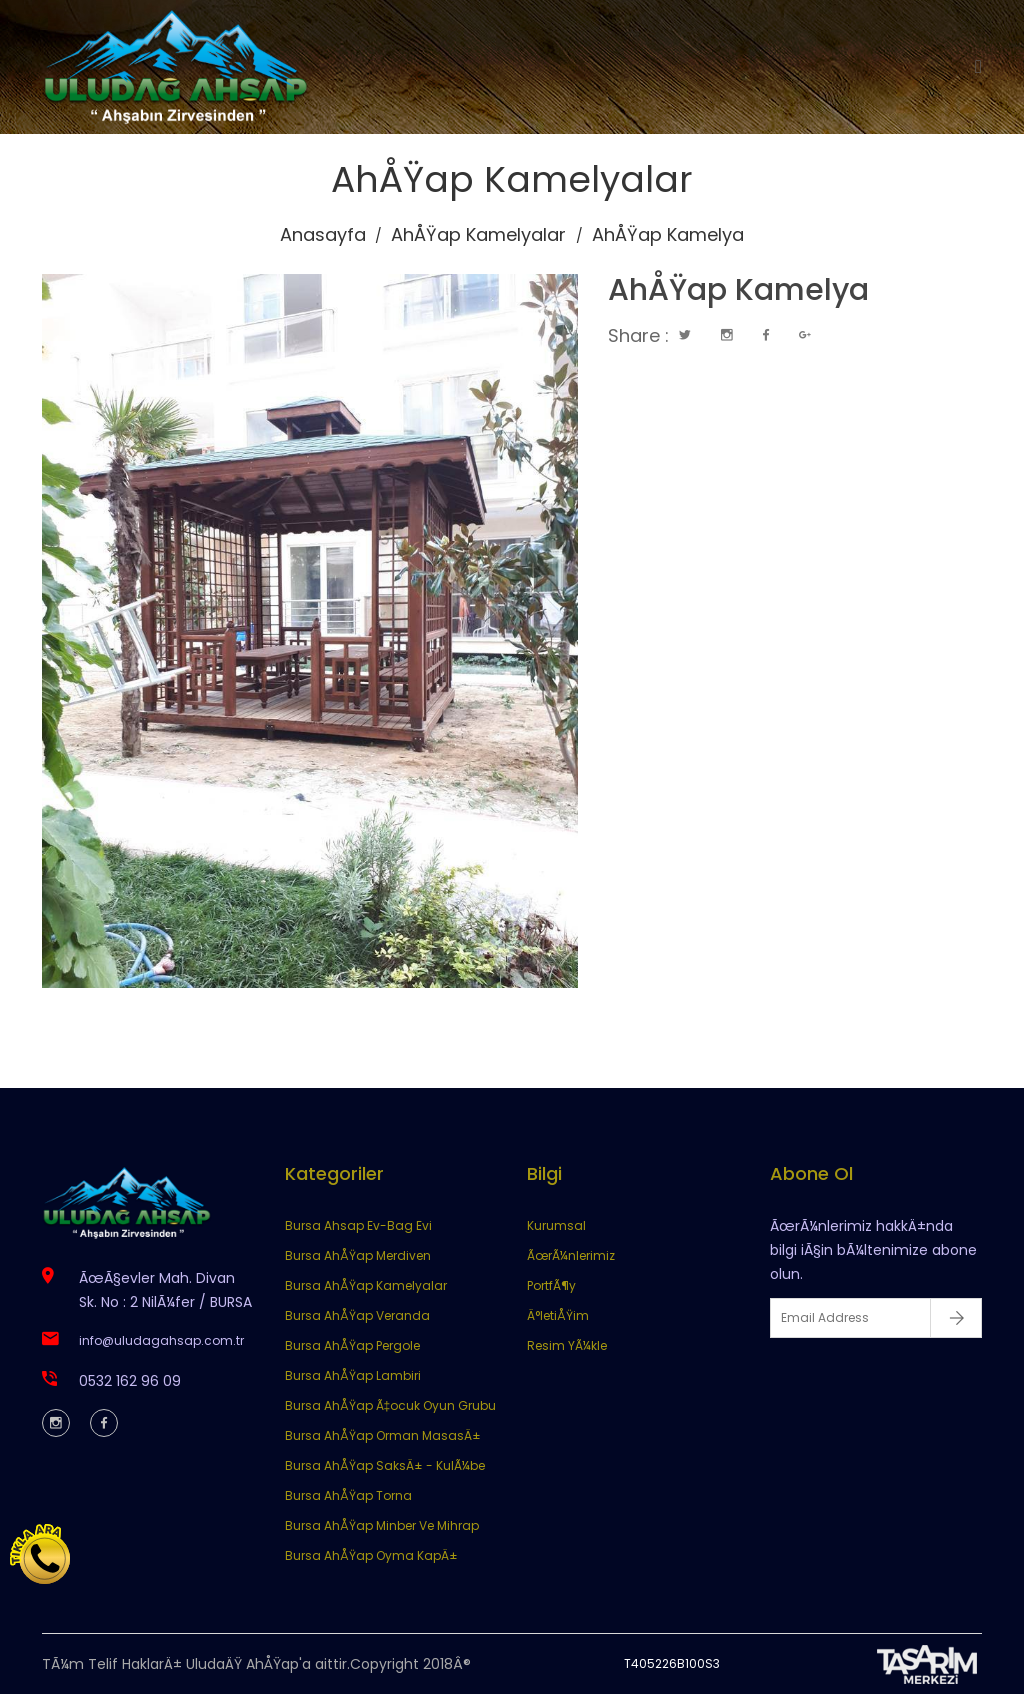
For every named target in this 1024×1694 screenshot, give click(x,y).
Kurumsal (450, 66)
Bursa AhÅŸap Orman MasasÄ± (383, 1435)
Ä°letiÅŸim (558, 1315)
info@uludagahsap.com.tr (161, 1340)
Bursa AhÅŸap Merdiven (358, 1255)
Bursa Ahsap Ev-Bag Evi (358, 1225)
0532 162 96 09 (130, 1381)
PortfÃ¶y (551, 1285)
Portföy (683, 66)
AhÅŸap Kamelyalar (478, 234)
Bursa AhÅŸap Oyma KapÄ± (371, 1555)
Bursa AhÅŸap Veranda (357, 1315)
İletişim (780, 66)
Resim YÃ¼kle (567, 1345)
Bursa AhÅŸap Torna (348, 1495)
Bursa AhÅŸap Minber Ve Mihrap (382, 1525)
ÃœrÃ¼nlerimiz (571, 1255)
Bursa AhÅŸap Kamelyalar (366, 1285)
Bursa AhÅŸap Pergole (352, 1345)
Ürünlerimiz (571, 66)
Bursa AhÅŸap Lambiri (353, 1375)
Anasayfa (334, 66)
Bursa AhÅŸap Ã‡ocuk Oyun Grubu (391, 1405)
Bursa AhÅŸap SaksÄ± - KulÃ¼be (385, 1465)
